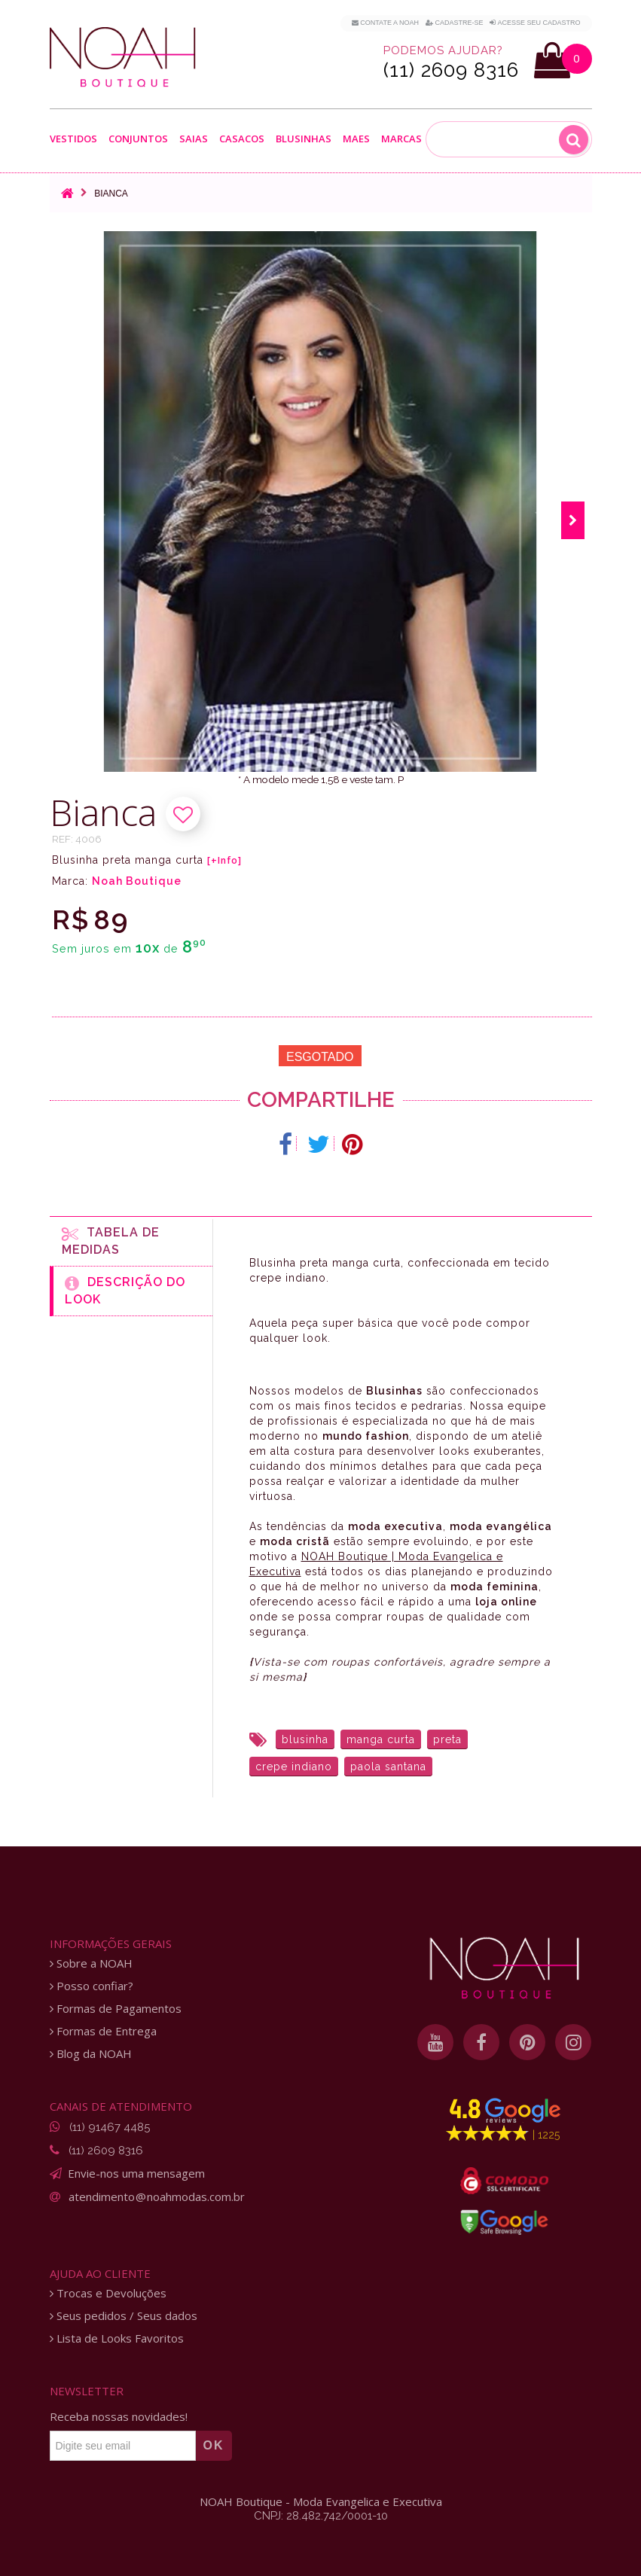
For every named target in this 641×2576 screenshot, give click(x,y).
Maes (356, 139)
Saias (193, 139)
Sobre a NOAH (91, 1963)
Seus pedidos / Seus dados (123, 2316)
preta (447, 1739)
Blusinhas (303, 139)
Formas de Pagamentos (116, 2008)
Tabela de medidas (111, 1241)
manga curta (380, 1739)
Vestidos (73, 139)
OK (213, 2445)
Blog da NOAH (91, 2054)
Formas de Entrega (103, 2031)
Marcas (401, 139)
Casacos (241, 139)
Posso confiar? (91, 1986)
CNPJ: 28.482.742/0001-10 (321, 2516)
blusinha (305, 1739)
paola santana (388, 1767)
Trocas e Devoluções (108, 2293)
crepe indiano (293, 1767)
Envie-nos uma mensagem (136, 2173)
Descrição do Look (125, 1290)
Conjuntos (138, 139)
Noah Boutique (137, 881)
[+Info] (224, 860)
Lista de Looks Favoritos (117, 2338)
